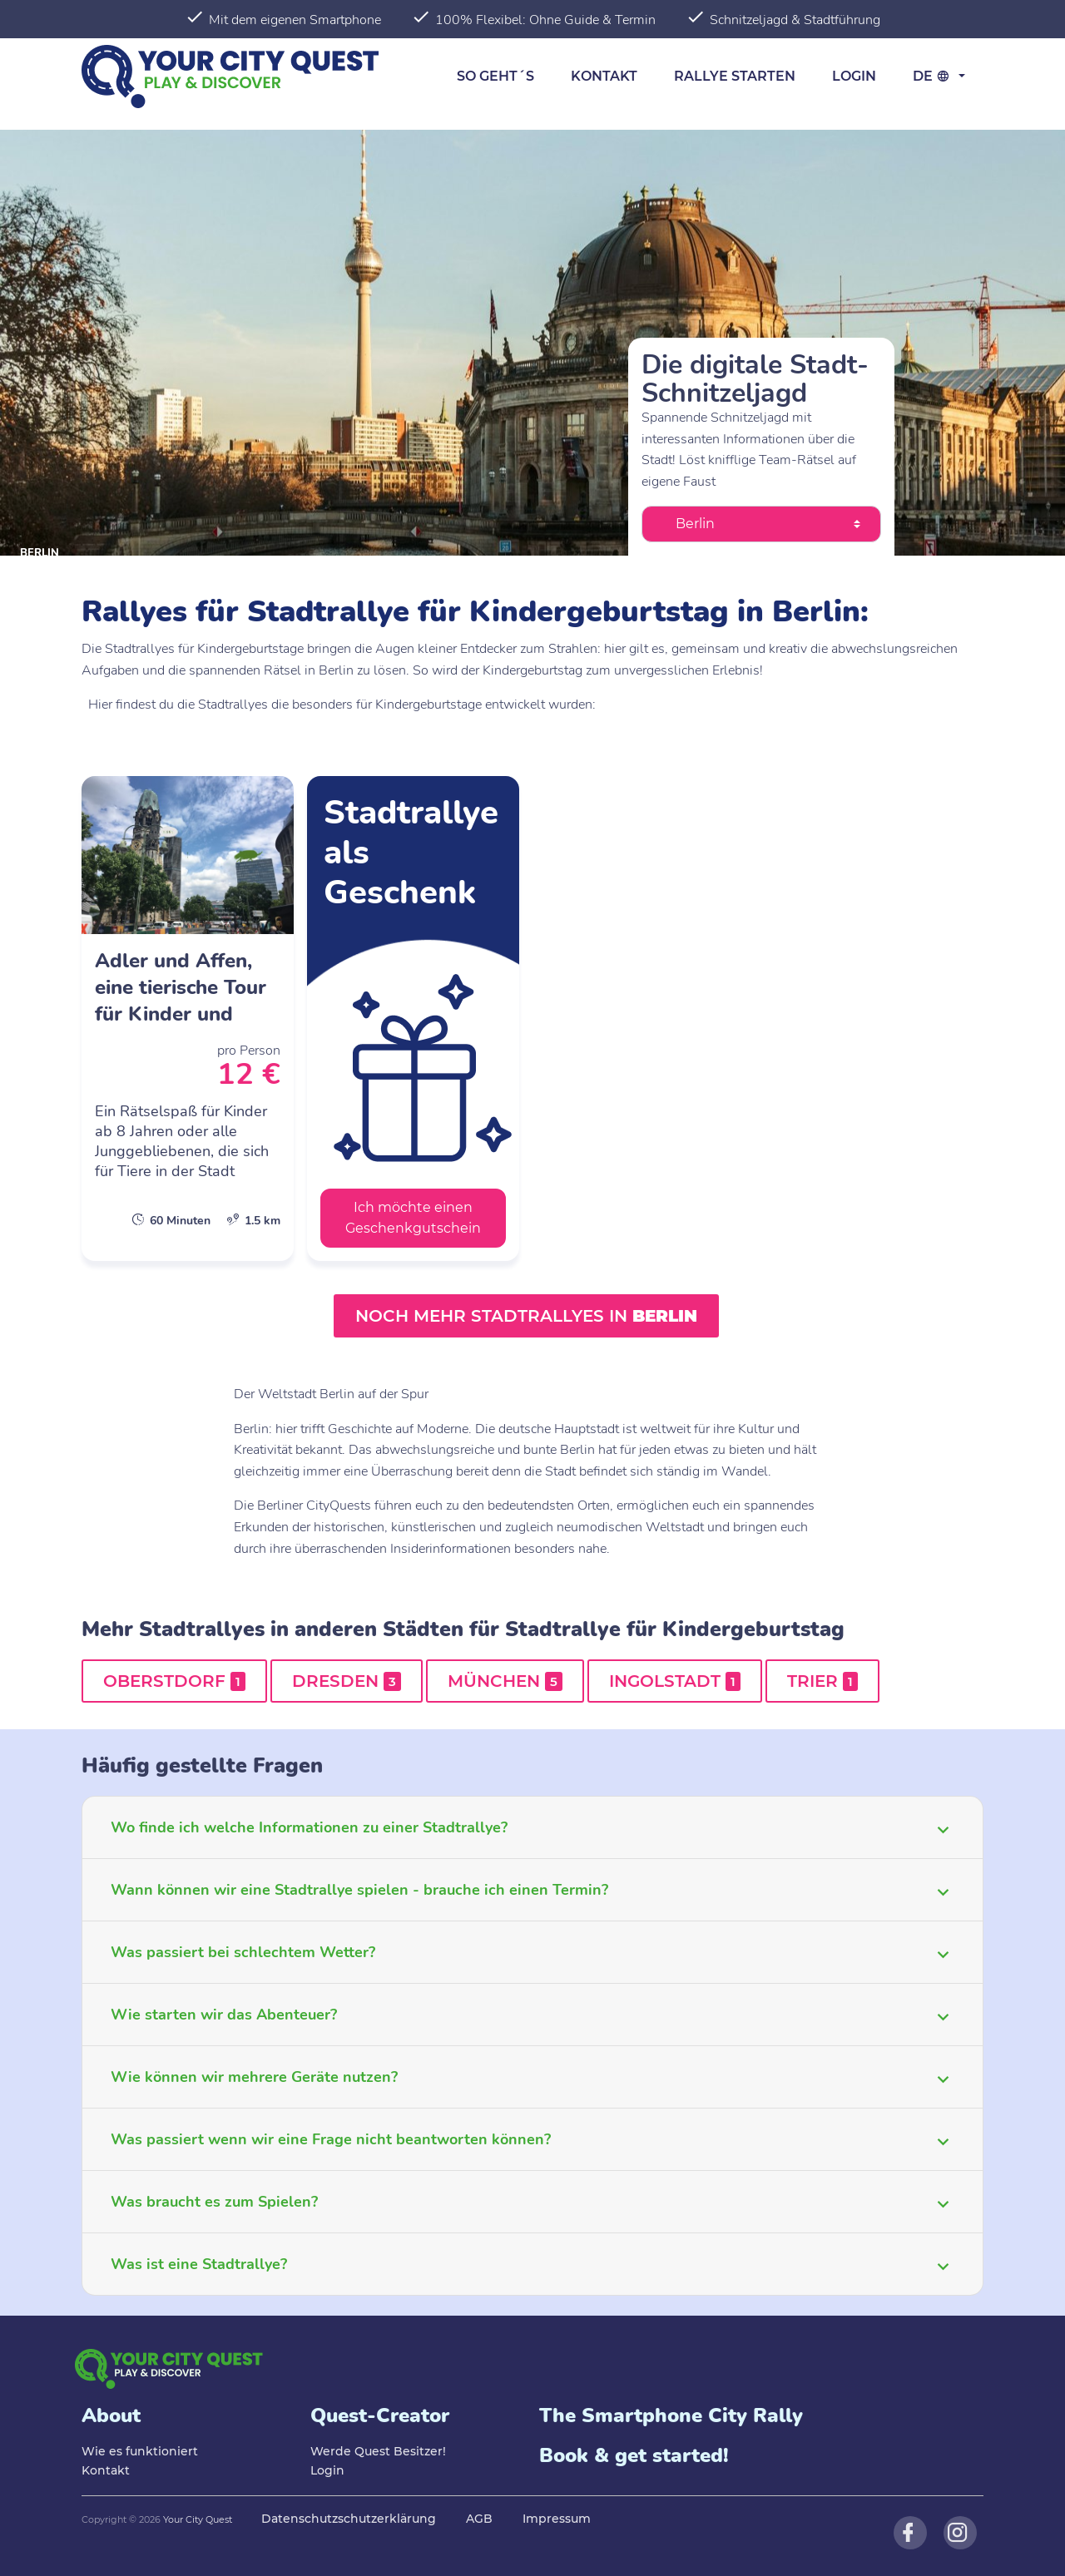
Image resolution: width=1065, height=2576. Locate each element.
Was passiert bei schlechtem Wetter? (243, 1952)
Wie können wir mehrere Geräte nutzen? (254, 2077)
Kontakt (604, 76)
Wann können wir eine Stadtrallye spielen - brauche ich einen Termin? (359, 1890)
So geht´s (495, 76)
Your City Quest (197, 2519)
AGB (479, 2518)
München (505, 1681)
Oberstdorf (174, 1681)
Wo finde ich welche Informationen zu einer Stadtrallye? (309, 1827)
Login (854, 76)
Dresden (346, 1681)
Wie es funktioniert (140, 2451)
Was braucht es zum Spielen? (214, 2202)
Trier (822, 1681)
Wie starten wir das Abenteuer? (224, 2015)
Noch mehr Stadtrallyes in (526, 1316)
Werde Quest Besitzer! (378, 2451)
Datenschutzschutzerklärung (348, 2518)
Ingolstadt (675, 1681)
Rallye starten (734, 76)
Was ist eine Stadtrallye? (199, 2264)
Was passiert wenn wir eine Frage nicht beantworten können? (331, 2139)
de (934, 76)
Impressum (557, 2518)
